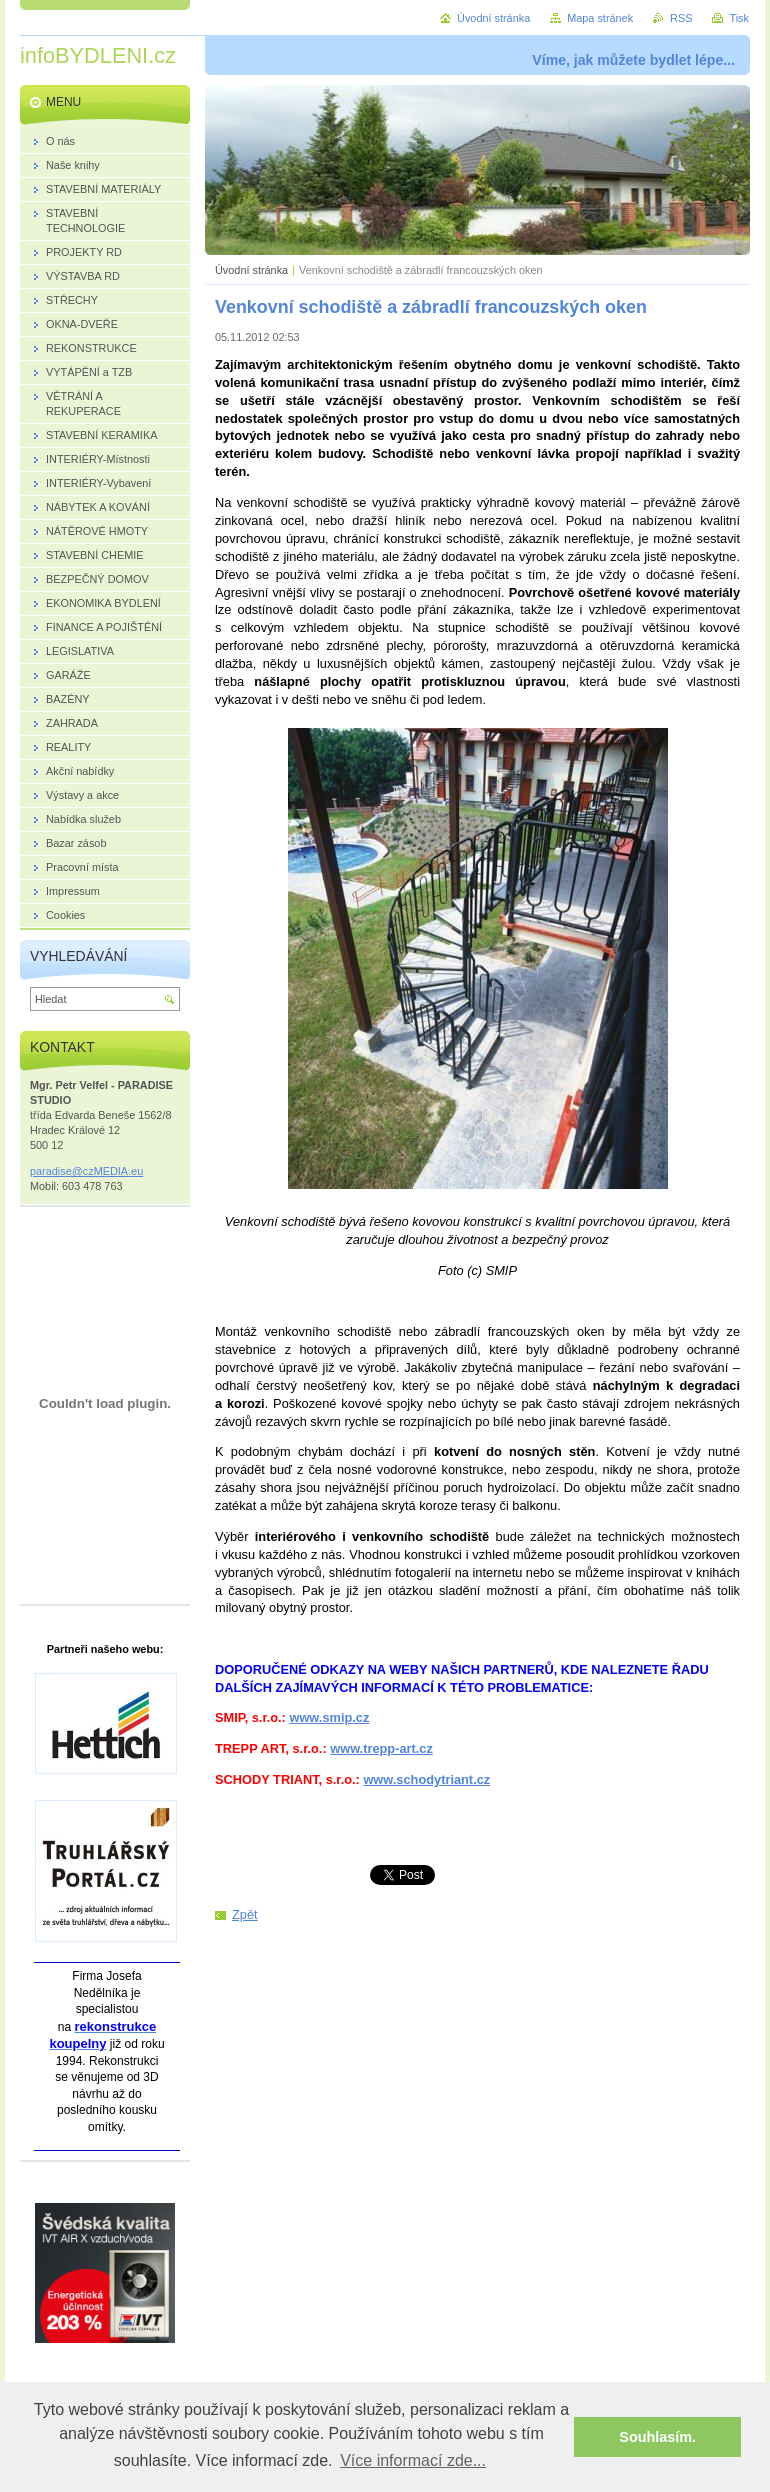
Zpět (245, 1914)
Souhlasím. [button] (657, 2437)
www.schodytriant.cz (426, 1779)
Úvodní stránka (251, 270)
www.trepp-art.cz (381, 1748)
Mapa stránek (600, 18)
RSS (681, 18)
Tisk (739, 18)
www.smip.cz (329, 1717)
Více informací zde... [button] (413, 2460)
